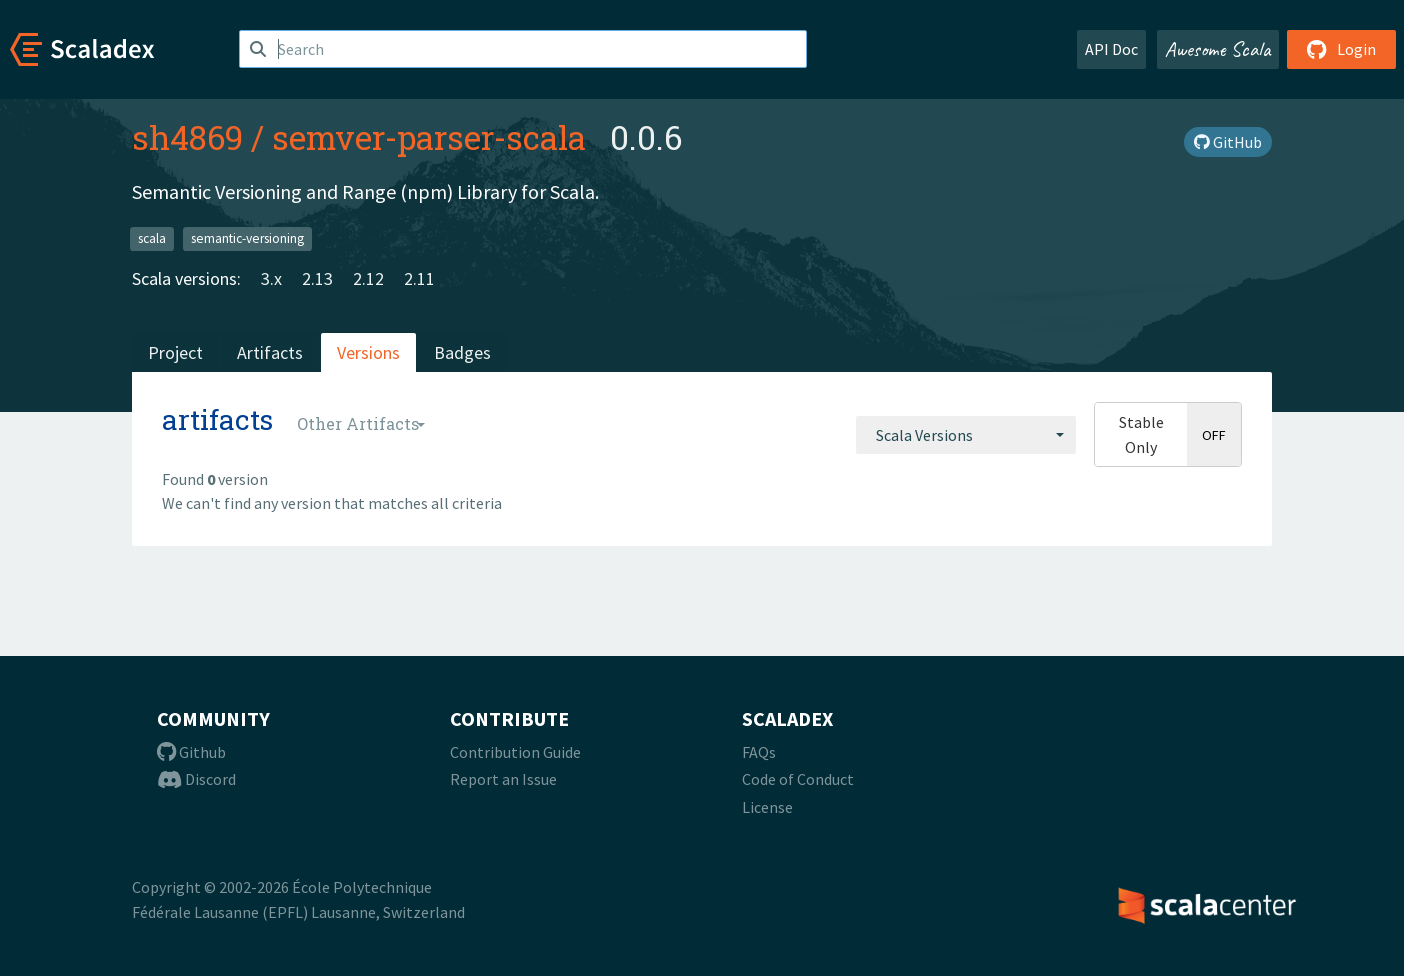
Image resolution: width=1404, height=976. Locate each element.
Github (191, 752)
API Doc (1111, 49)
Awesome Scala (1218, 49)
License (767, 807)
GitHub (1228, 142)
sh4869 (187, 137)
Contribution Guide (515, 752)
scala (152, 238)
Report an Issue (503, 779)
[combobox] (966, 435)
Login (1341, 49)
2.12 (368, 278)
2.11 (419, 278)
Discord (196, 779)
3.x (271, 278)
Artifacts (270, 352)
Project (175, 352)
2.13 (317, 278)
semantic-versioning (247, 238)
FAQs (759, 752)
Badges (462, 352)
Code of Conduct (798, 779)
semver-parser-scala (429, 137)
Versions (368, 352)
